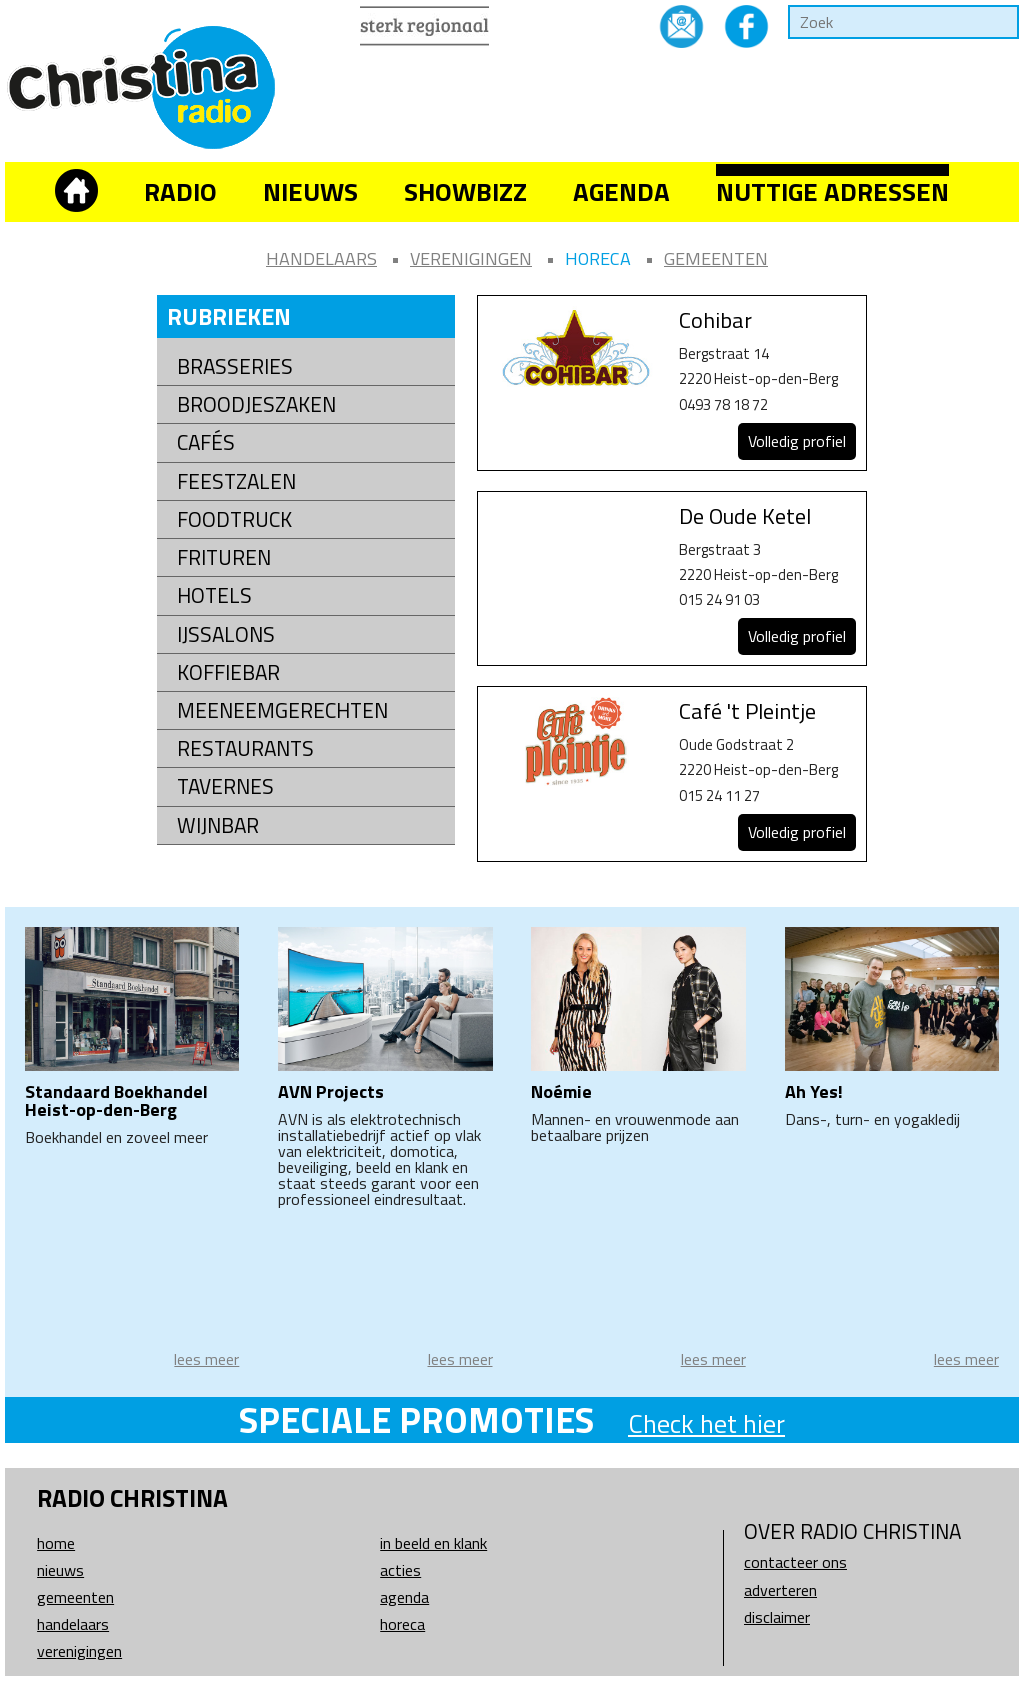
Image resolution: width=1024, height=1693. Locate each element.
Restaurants (245, 748)
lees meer (206, 1359)
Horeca (598, 258)
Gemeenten (716, 258)
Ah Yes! (814, 1091)
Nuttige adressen (832, 191)
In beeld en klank (433, 1543)
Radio (180, 191)
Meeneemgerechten (282, 710)
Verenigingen (471, 258)
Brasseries (235, 366)
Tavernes (225, 786)
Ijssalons (226, 634)
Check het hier (706, 1423)
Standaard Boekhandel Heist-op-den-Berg (116, 1100)
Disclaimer (777, 1617)
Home (56, 1543)
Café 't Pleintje (747, 711)
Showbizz (465, 191)
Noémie (561, 1091)
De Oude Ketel (745, 516)
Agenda (621, 191)
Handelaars (321, 258)
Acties (400, 1570)
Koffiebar (228, 672)
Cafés (206, 442)
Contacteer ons (795, 1562)
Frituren (224, 557)
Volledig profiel (797, 441)
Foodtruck (234, 519)
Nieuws (310, 191)
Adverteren (780, 1590)
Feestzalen (236, 481)
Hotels (214, 595)
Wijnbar (218, 825)
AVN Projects (331, 1091)
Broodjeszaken (256, 404)
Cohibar (715, 320)
